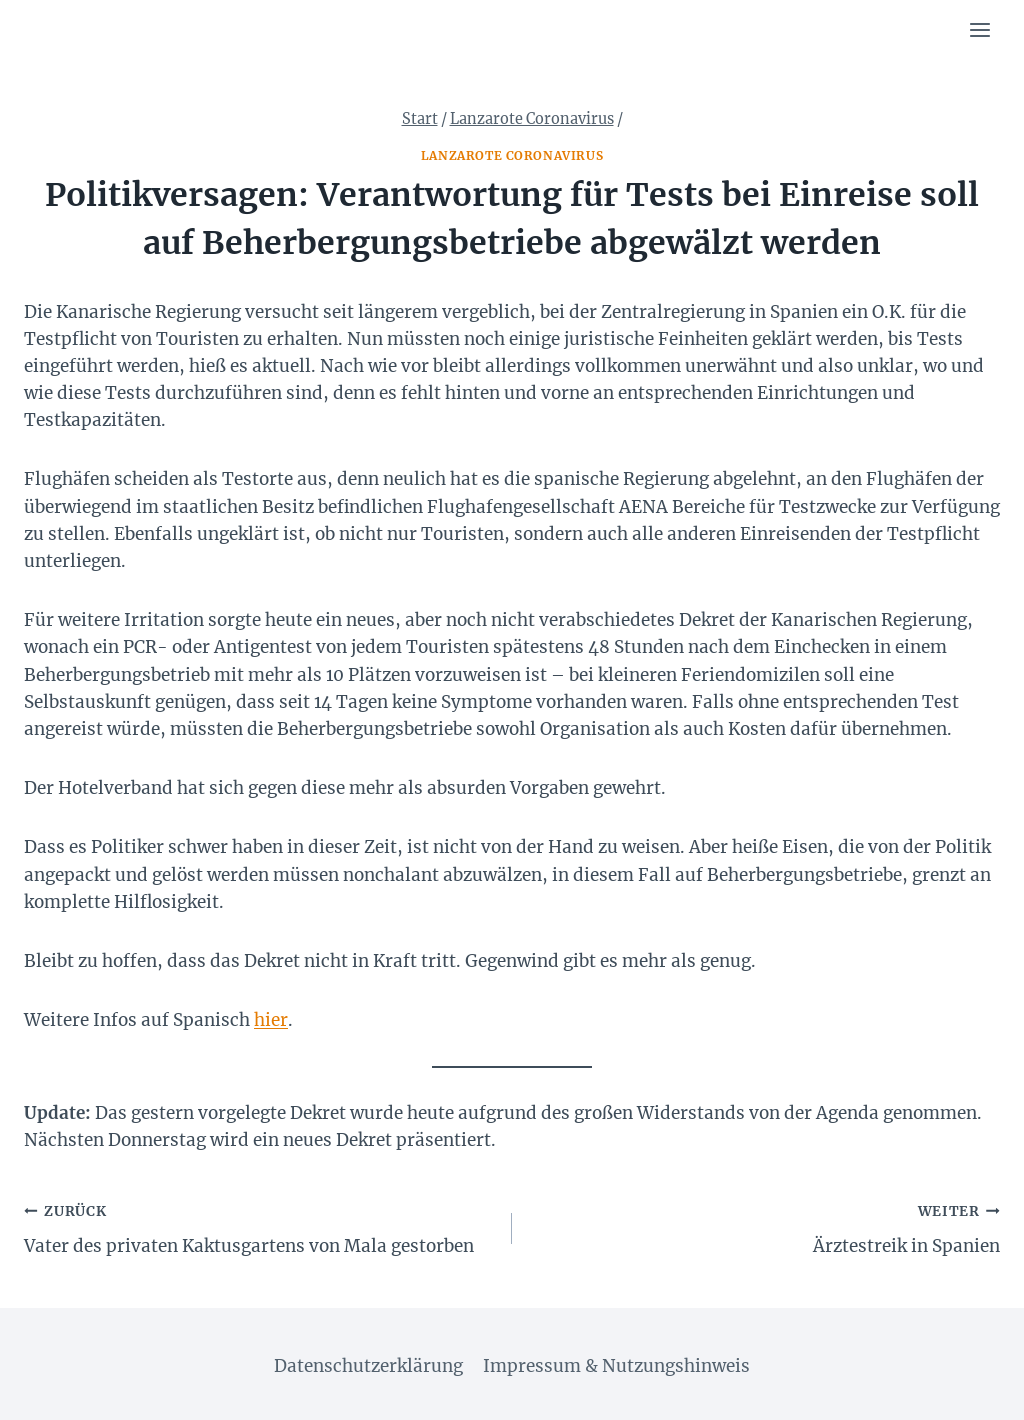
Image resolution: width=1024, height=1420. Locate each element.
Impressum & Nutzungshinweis (616, 1366)
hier (271, 1020)
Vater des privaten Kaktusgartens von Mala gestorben (259, 1227)
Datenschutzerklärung (368, 1366)
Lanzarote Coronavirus (512, 155)
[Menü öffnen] (979, 29)
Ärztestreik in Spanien (764, 1227)
